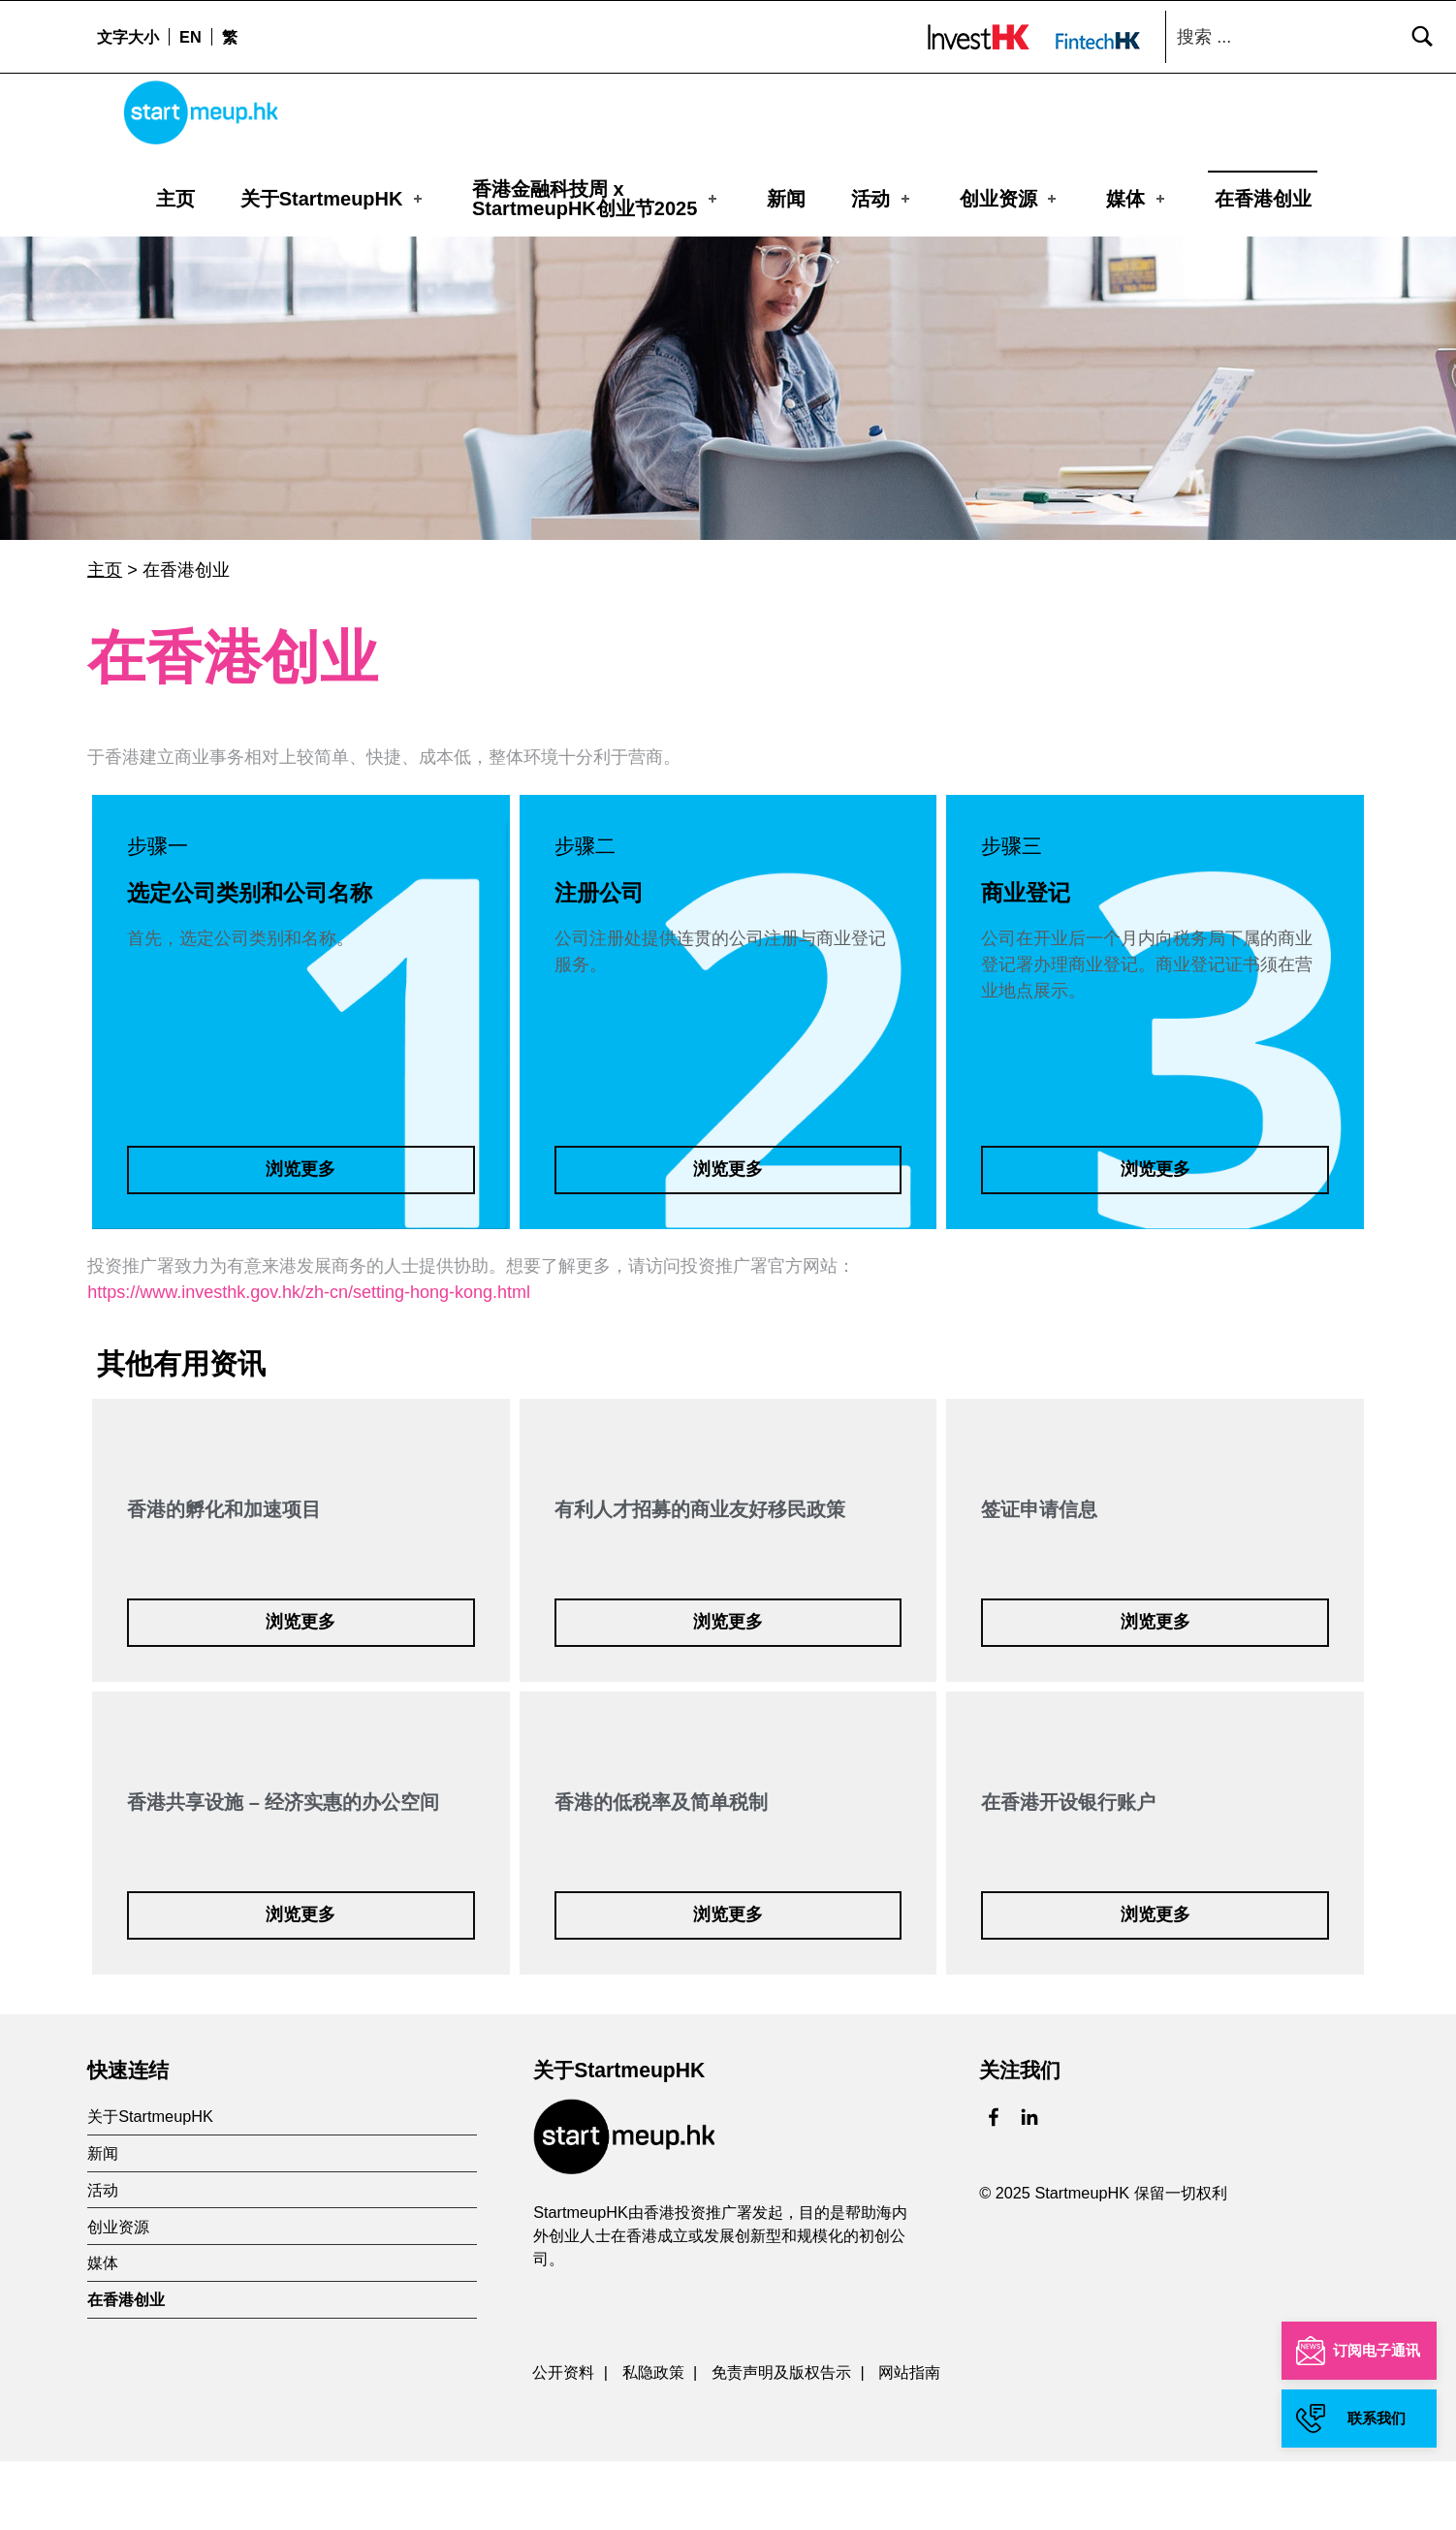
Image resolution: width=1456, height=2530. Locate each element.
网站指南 (909, 2440)
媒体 (1137, 198)
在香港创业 (1263, 198)
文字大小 (128, 37)
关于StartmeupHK (333, 198)
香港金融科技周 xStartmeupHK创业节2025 (596, 198)
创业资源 (1010, 198)
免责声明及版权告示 (781, 2440)
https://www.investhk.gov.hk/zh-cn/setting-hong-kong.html (308, 1361)
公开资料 (563, 2440)
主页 (175, 198)
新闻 (786, 198)
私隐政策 (653, 2440)
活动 (882, 198)
